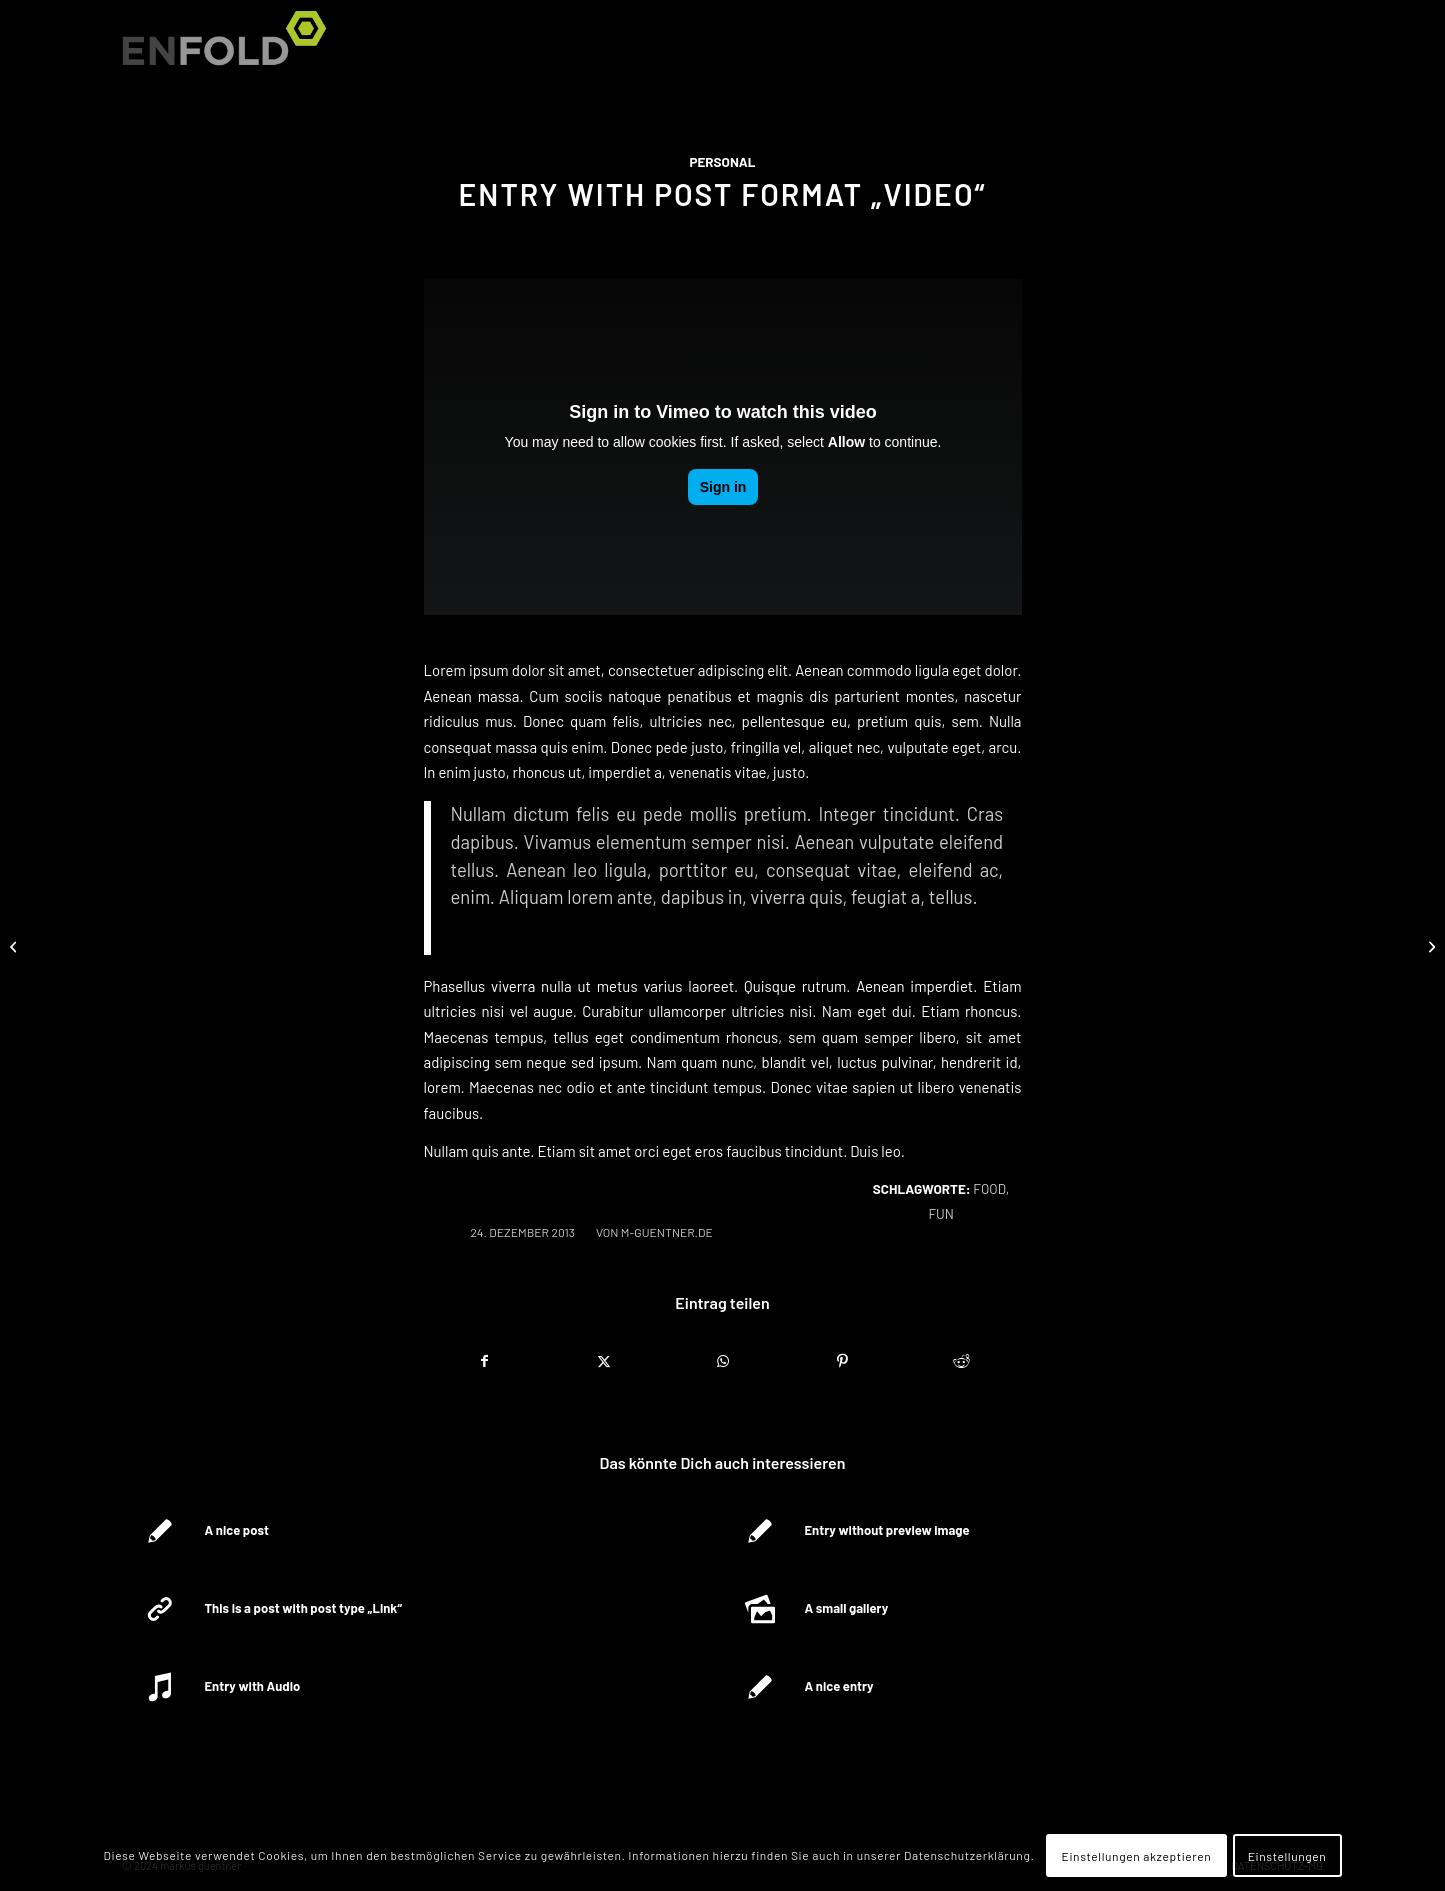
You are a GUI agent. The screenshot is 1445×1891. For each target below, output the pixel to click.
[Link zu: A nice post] (421, 1531)
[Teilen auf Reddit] (961, 1361)
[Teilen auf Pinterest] (842, 1361)
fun (940, 1214)
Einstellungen (1287, 1856)
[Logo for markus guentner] (231, 50)
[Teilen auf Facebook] (484, 1361)
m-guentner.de (667, 1232)
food (989, 1189)
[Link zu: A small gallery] (1021, 1609)
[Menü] (1299, 50)
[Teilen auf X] (604, 1361)
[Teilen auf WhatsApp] (723, 1361)
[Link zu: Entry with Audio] (421, 1687)
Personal (722, 162)
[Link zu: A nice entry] (1021, 1687)
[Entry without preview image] (1429, 946)
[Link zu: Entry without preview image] (1021, 1531)
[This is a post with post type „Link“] (15, 946)
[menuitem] (1299, 50)
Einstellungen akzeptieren (1137, 1856)
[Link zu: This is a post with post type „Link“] (421, 1609)
